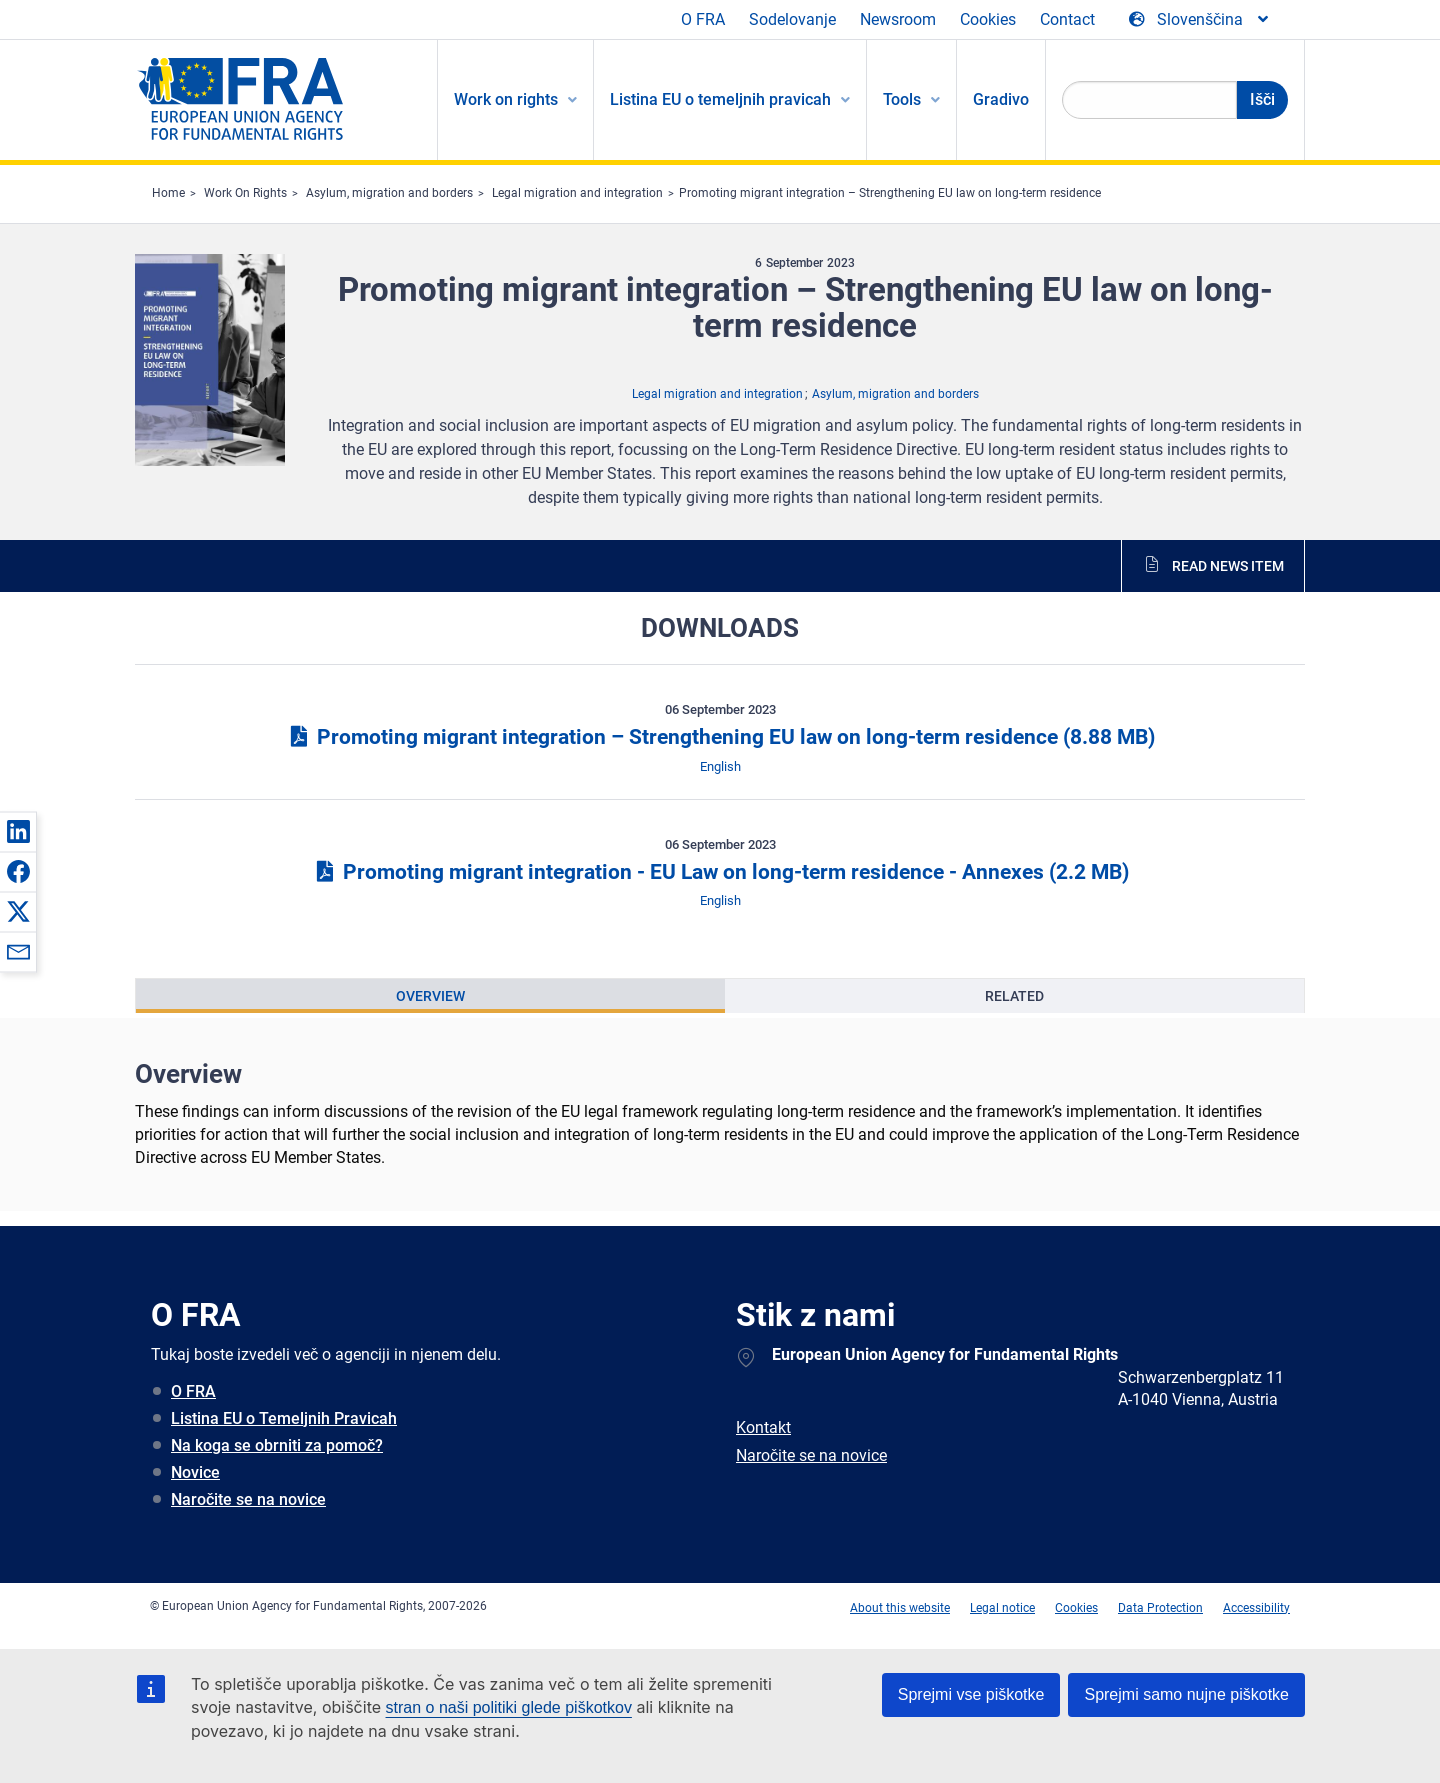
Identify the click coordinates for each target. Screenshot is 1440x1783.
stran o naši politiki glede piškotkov (509, 1707)
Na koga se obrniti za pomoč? (277, 1445)
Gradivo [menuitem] (1001, 99)
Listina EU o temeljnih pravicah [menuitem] (720, 99)
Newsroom (898, 19)
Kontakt (763, 1427)
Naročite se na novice (248, 1499)
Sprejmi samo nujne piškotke (1186, 1694)
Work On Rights (245, 193)
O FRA (703, 19)
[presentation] (430, 996)
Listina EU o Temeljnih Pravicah (284, 1418)
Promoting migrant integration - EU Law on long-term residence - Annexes (719, 872)
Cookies (988, 19)
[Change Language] (1200, 20)
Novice (195, 1472)
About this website (900, 1608)
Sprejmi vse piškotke (971, 1694)
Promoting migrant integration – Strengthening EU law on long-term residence (890, 193)
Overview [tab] (430, 996)
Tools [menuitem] (902, 99)
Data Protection (1160, 1608)
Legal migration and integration (577, 193)
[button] (18, 831)
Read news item (1228, 566)
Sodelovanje (792, 19)
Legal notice (1002, 1608)
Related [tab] (1014, 996)
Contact (1067, 19)
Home (168, 193)
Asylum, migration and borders (389, 193)
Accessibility (1256, 1608)
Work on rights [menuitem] (506, 99)
